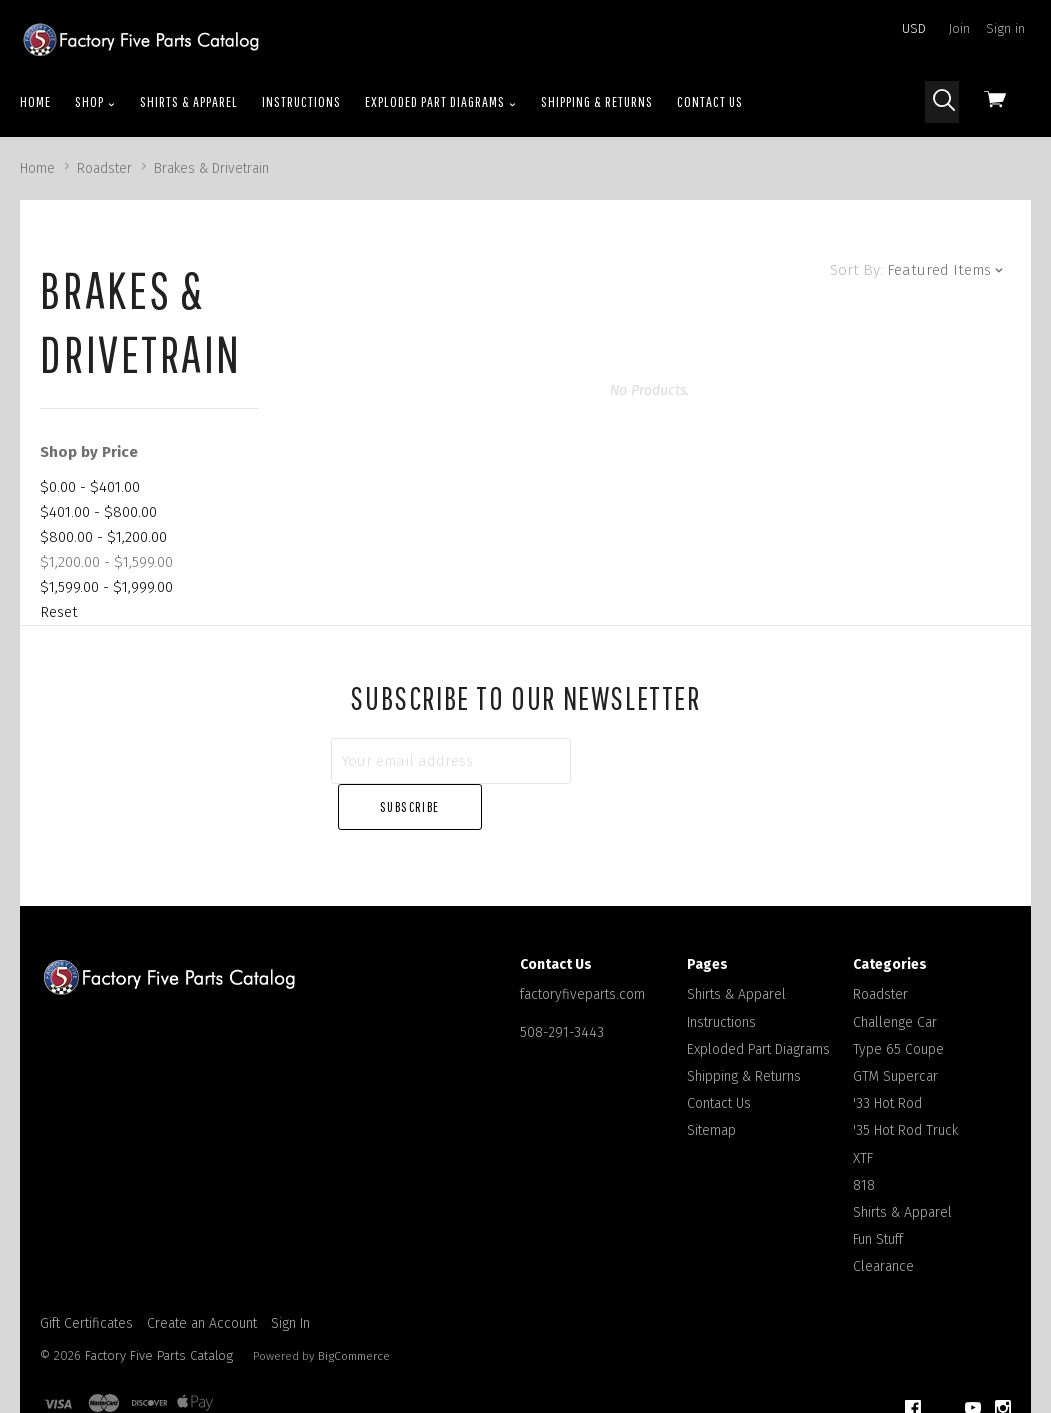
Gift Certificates (86, 1277)
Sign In (290, 1277)
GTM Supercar (895, 1030)
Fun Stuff (878, 1193)
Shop (95, 102)
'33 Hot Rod (887, 1057)
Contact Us (710, 101)
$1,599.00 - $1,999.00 (106, 587)
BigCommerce (354, 1309)
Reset (59, 612)
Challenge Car (895, 975)
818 (864, 1138)
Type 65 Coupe (898, 1002)
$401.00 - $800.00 (98, 512)
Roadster (880, 948)
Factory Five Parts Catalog (159, 1308)
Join (959, 28)
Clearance (883, 1220)
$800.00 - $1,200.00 (103, 537)
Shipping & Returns (597, 101)
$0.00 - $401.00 (90, 487)
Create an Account (202, 1277)
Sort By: (856, 270)
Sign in (1005, 28)
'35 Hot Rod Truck (905, 1084)
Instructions (301, 101)
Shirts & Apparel (189, 101)
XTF (863, 1111)
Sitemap (711, 1084)
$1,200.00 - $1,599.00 (106, 562)
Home (35, 101)
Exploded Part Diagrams (441, 102)
